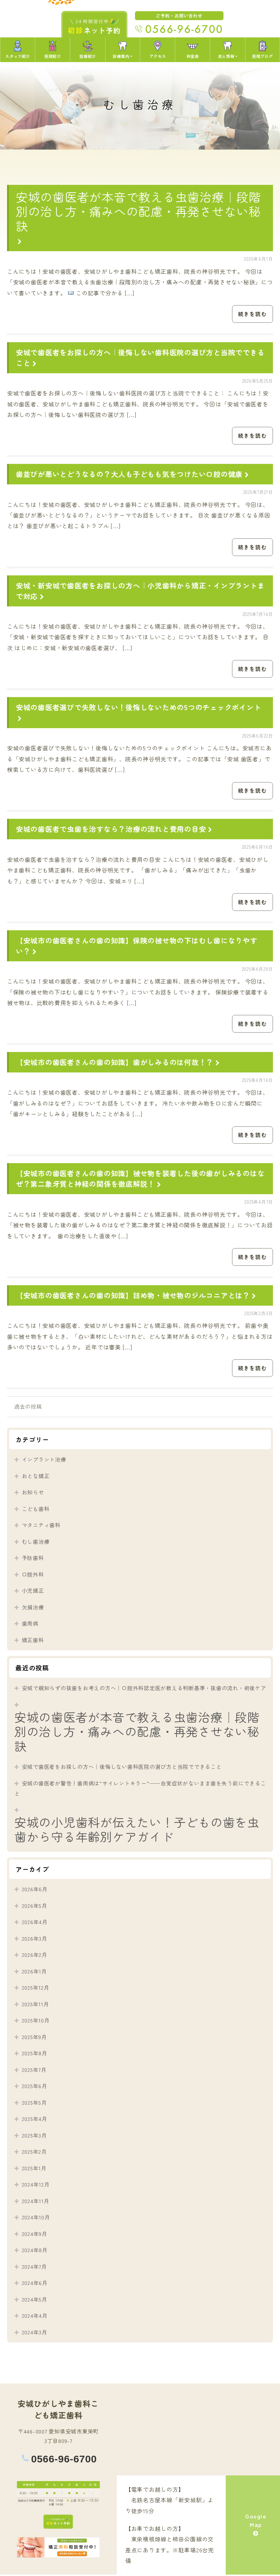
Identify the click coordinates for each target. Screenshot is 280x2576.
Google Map (256, 2526)
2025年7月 (34, 2071)
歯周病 (30, 1624)
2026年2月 (34, 1956)
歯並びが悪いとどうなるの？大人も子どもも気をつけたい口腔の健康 (133, 474)
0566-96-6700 (64, 2460)
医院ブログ (262, 49)
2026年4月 (35, 1923)
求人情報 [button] (226, 49)
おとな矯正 (36, 1477)
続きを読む (252, 314)
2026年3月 (34, 1939)
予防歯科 (33, 1559)
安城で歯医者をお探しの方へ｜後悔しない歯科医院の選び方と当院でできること (122, 1768)
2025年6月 (34, 2087)
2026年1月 (34, 1972)
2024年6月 (35, 2284)
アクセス (158, 49)
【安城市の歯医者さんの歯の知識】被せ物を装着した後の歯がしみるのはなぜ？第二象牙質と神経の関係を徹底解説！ (140, 1179)
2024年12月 (36, 2185)
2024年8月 (35, 2251)
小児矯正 (33, 1592)
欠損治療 (33, 1608)
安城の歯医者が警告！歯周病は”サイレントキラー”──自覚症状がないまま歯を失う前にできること (140, 1790)
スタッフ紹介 (17, 49)
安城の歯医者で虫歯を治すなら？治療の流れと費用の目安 (115, 829)
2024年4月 (35, 2317)
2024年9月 (34, 2235)
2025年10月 (36, 2021)
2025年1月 (34, 2169)
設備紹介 (87, 49)
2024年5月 (34, 2300)
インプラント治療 (44, 1460)
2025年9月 (34, 2038)
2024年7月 (34, 2268)
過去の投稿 (28, 1407)
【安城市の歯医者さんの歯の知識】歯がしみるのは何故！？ (118, 1063)
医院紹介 (52, 49)
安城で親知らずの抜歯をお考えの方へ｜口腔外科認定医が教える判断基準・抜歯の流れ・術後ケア (144, 1689)
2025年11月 (35, 2005)
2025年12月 (35, 1989)
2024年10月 (36, 2218)
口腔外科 (33, 1575)
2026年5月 (34, 1907)
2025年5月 (34, 2104)
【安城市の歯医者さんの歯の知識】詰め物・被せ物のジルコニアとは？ (137, 1296)
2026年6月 (35, 1890)
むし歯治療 (36, 1543)
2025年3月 (34, 2136)
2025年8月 (34, 2054)
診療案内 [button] (121, 49)
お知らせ (33, 1493)
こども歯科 (36, 1510)
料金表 (192, 49)
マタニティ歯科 (41, 1526)
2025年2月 (34, 2153)
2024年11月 (35, 2202)
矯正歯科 (33, 1641)
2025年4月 (34, 2120)
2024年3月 (34, 2333)
